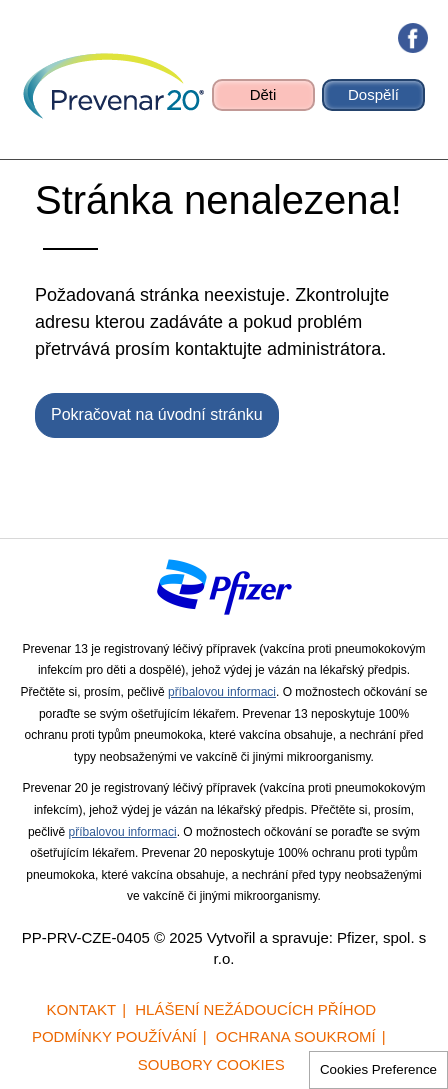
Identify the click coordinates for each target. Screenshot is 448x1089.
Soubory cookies (211, 1064)
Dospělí (373, 94)
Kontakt (81, 1009)
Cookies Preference (378, 1069)
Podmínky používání (114, 1036)
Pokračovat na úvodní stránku (157, 414)
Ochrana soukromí (296, 1036)
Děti (263, 94)
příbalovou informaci (222, 692)
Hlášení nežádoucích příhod (255, 1009)
